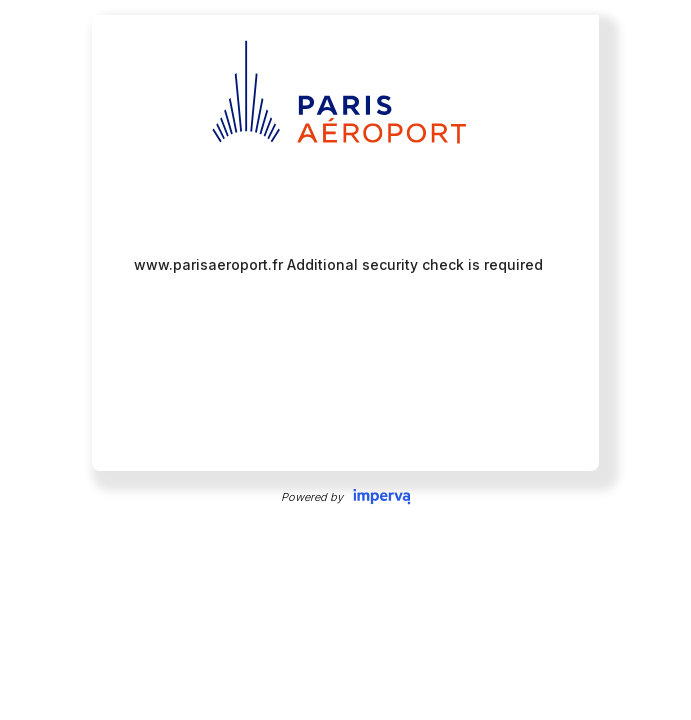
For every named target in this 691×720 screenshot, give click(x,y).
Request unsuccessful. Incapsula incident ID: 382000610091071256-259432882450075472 (345, 360)
